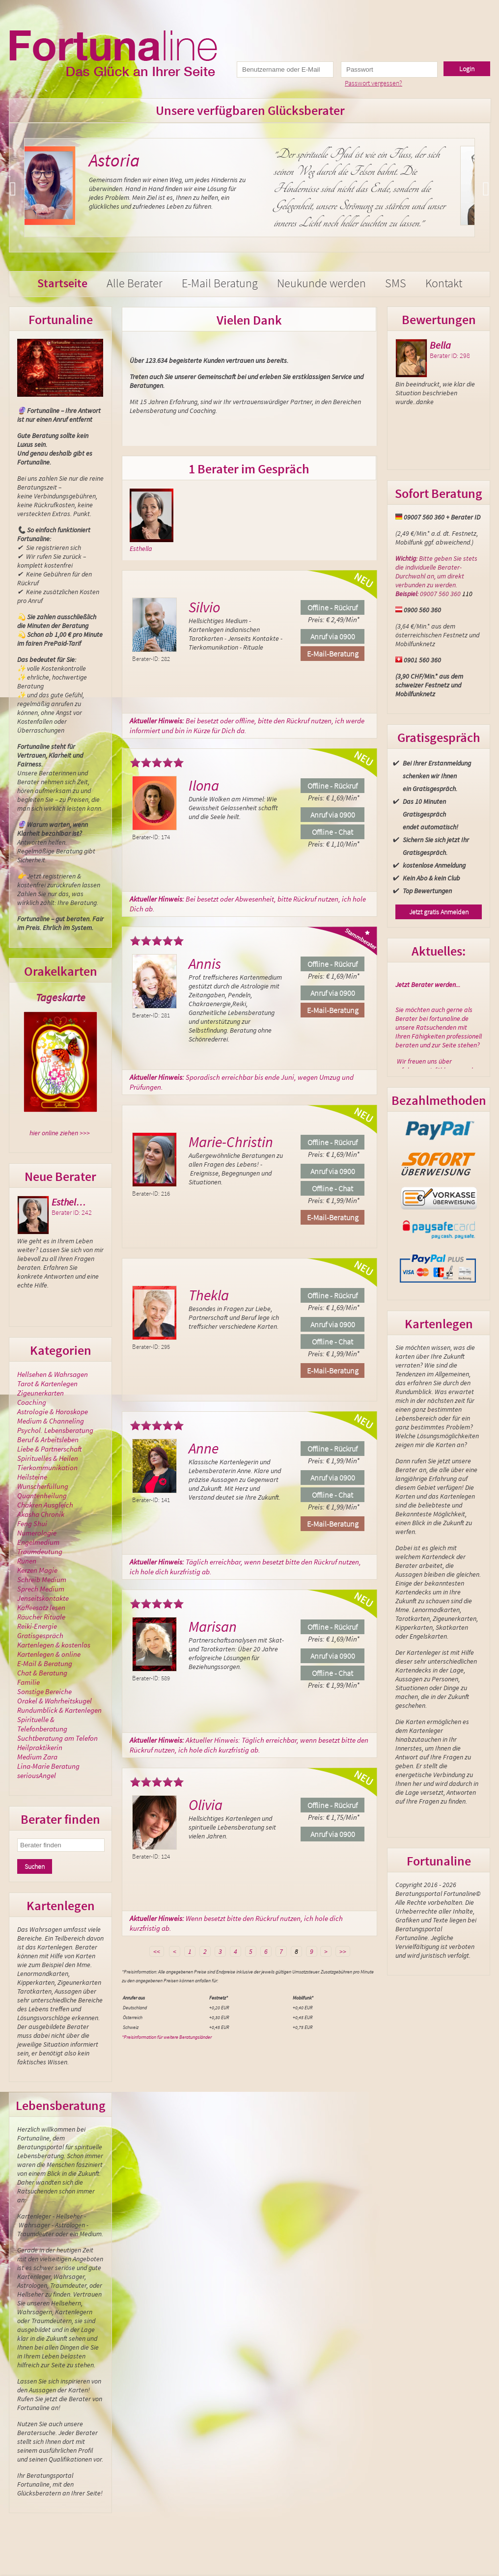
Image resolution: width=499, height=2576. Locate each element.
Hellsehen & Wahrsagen (52, 1374)
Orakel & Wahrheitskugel (54, 1700)
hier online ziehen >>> (59, 1132)
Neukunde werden (321, 283)
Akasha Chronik (40, 1514)
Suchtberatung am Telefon (57, 1738)
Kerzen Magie (37, 1570)
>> (342, 1951)
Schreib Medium (41, 1579)
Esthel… (68, 1202)
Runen (26, 1560)
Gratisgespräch (40, 1635)
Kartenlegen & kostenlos (53, 1644)
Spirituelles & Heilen (47, 1458)
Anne (204, 1448)
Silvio (204, 607)
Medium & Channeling (50, 1420)
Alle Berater (135, 283)
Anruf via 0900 (332, 636)
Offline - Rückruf (332, 607)
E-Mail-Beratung (333, 653)
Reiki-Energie (37, 1626)
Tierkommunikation (47, 1467)
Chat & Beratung (42, 1672)
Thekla (209, 1295)
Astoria (136, 160)
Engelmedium (38, 1542)
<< (156, 1951)
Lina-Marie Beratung (48, 1766)
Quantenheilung (42, 1495)
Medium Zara (37, 1756)
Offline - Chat (332, 832)
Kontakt (443, 283)
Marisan (213, 1626)
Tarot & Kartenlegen (47, 1383)
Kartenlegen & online (49, 1654)
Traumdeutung (39, 1551)
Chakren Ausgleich (45, 1504)
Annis (205, 963)
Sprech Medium (40, 1588)
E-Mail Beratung (220, 283)
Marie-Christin (231, 1141)
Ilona (204, 785)
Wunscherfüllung (42, 1486)
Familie (28, 1682)
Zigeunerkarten (40, 1393)
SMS (395, 283)
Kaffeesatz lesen (41, 1607)
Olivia (205, 1804)
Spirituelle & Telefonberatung (42, 1724)
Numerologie (36, 1532)
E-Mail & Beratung (44, 1663)
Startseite (62, 283)
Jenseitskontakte (43, 1598)
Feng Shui (32, 1523)
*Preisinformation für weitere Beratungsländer (167, 2037)
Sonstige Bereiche (44, 1691)
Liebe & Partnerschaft (49, 1448)
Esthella (141, 548)
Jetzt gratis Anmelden (439, 911)
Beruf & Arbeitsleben (48, 1439)
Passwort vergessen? (373, 83)
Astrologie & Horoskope (52, 1411)
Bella (440, 345)
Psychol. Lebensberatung (55, 1430)
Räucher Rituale (41, 1616)
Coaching (31, 1402)
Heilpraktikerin (39, 1747)
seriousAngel (36, 1775)
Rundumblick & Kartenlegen (59, 1710)
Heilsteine (32, 1476)
